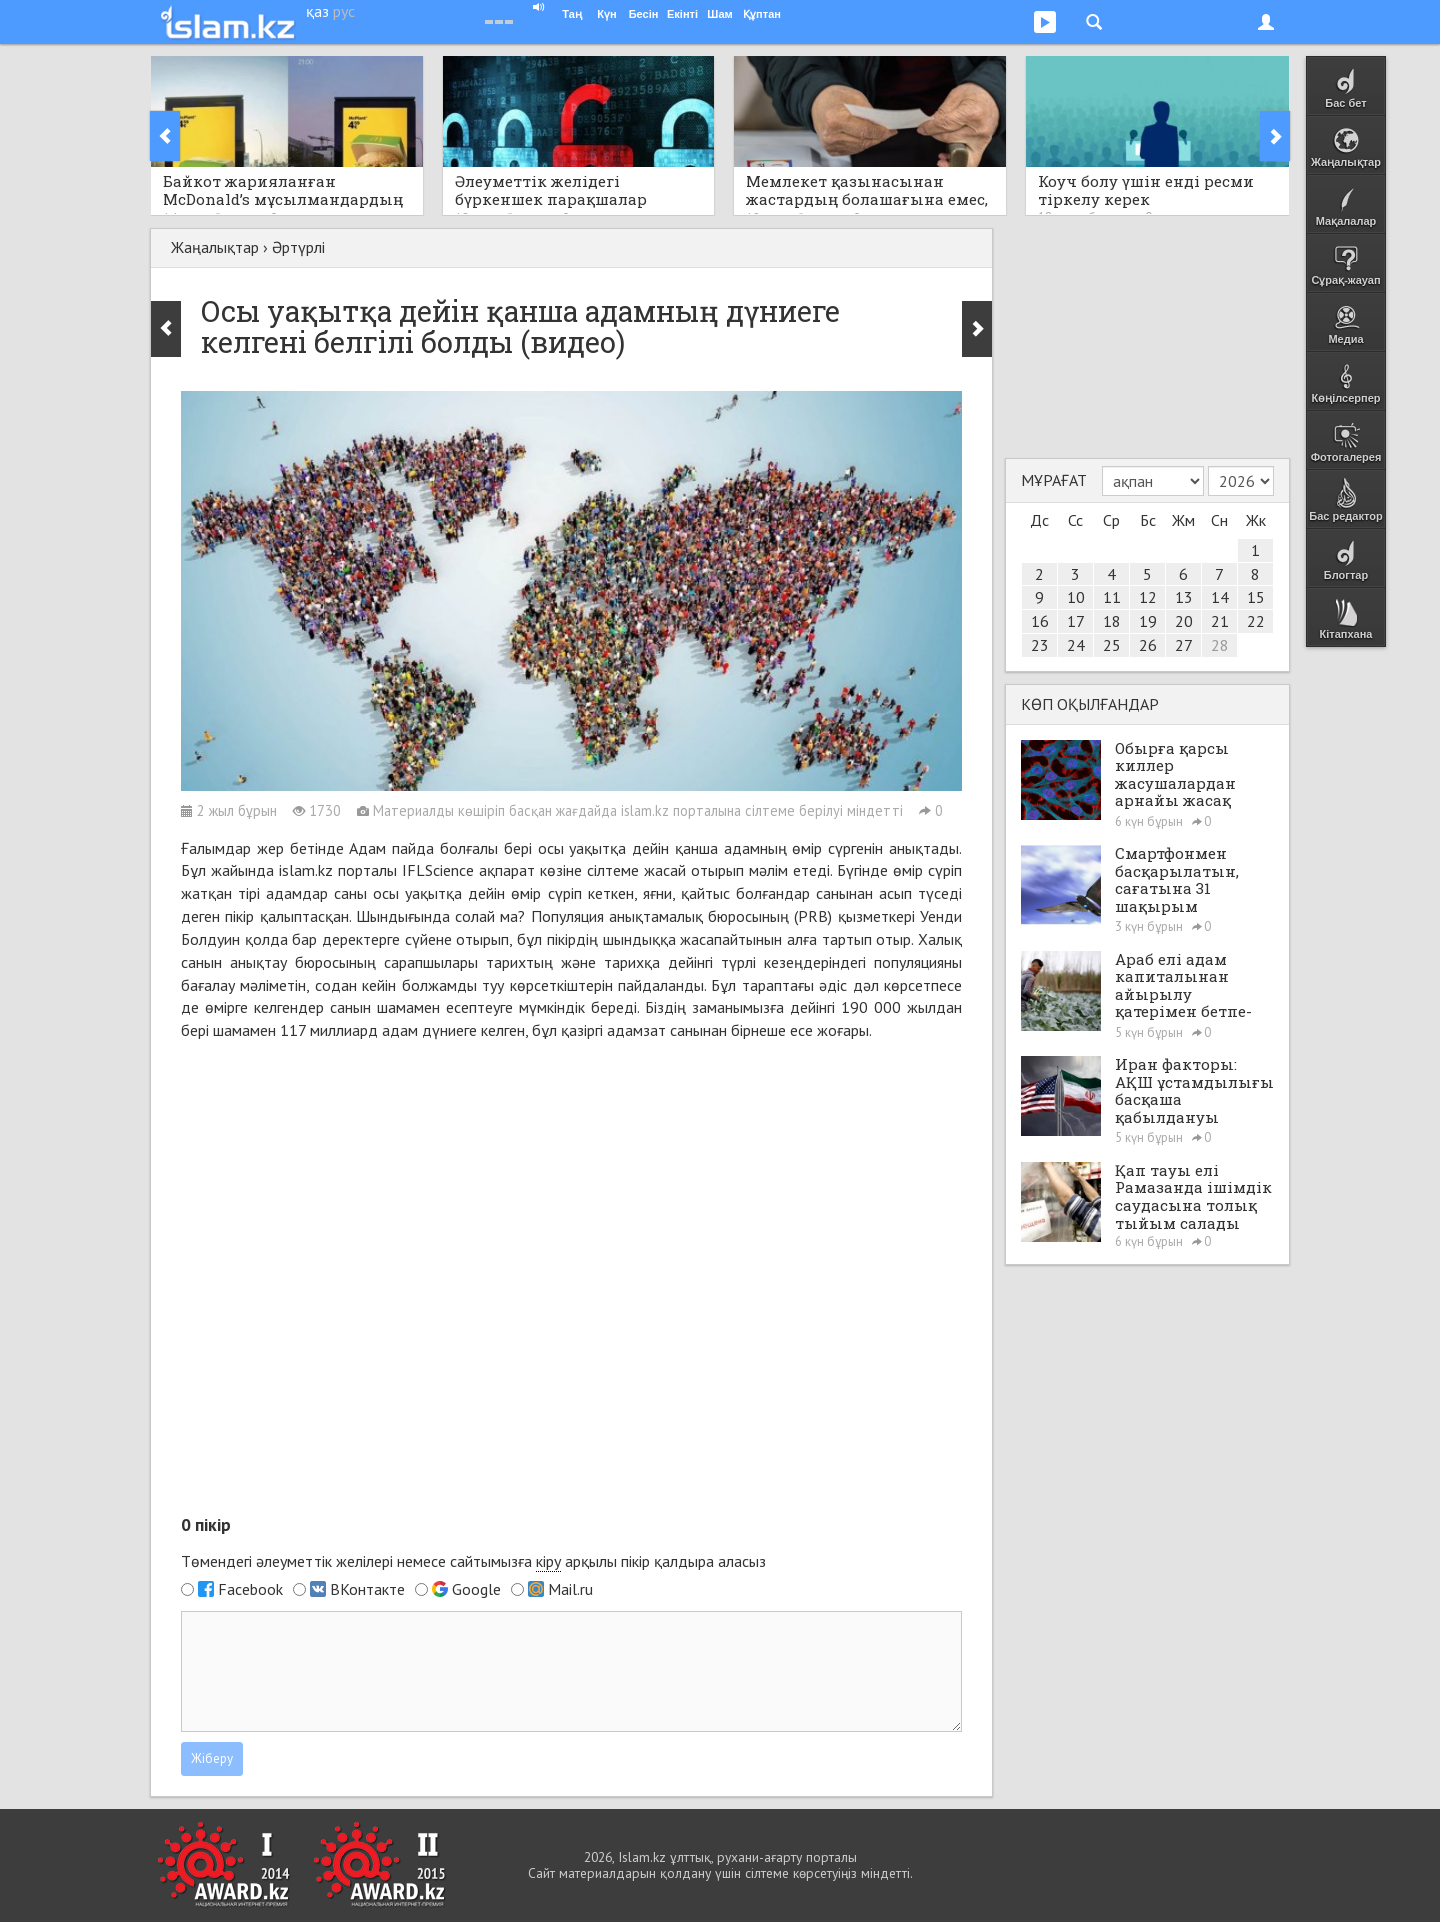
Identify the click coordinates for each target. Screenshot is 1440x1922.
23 (1040, 645)
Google (476, 1589)
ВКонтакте (367, 1589)
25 (1112, 645)
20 (1184, 621)
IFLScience (438, 870)
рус (344, 11)
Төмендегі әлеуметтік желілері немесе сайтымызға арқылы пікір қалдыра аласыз (473, 1561)
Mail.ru (570, 1589)
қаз (317, 11)
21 (1220, 621)
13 (1184, 597)
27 (1184, 645)
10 (1076, 597)
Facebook (250, 1589)
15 (1256, 597)
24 (1076, 645)
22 (1256, 621)
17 (1076, 621)
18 (1112, 621)
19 (1148, 621)
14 (1220, 597)
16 (1040, 621)
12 (1148, 597)
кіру (548, 1561)
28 (1220, 645)
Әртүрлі (298, 247)
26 (1148, 645)
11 (1112, 597)
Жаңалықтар (215, 247)
